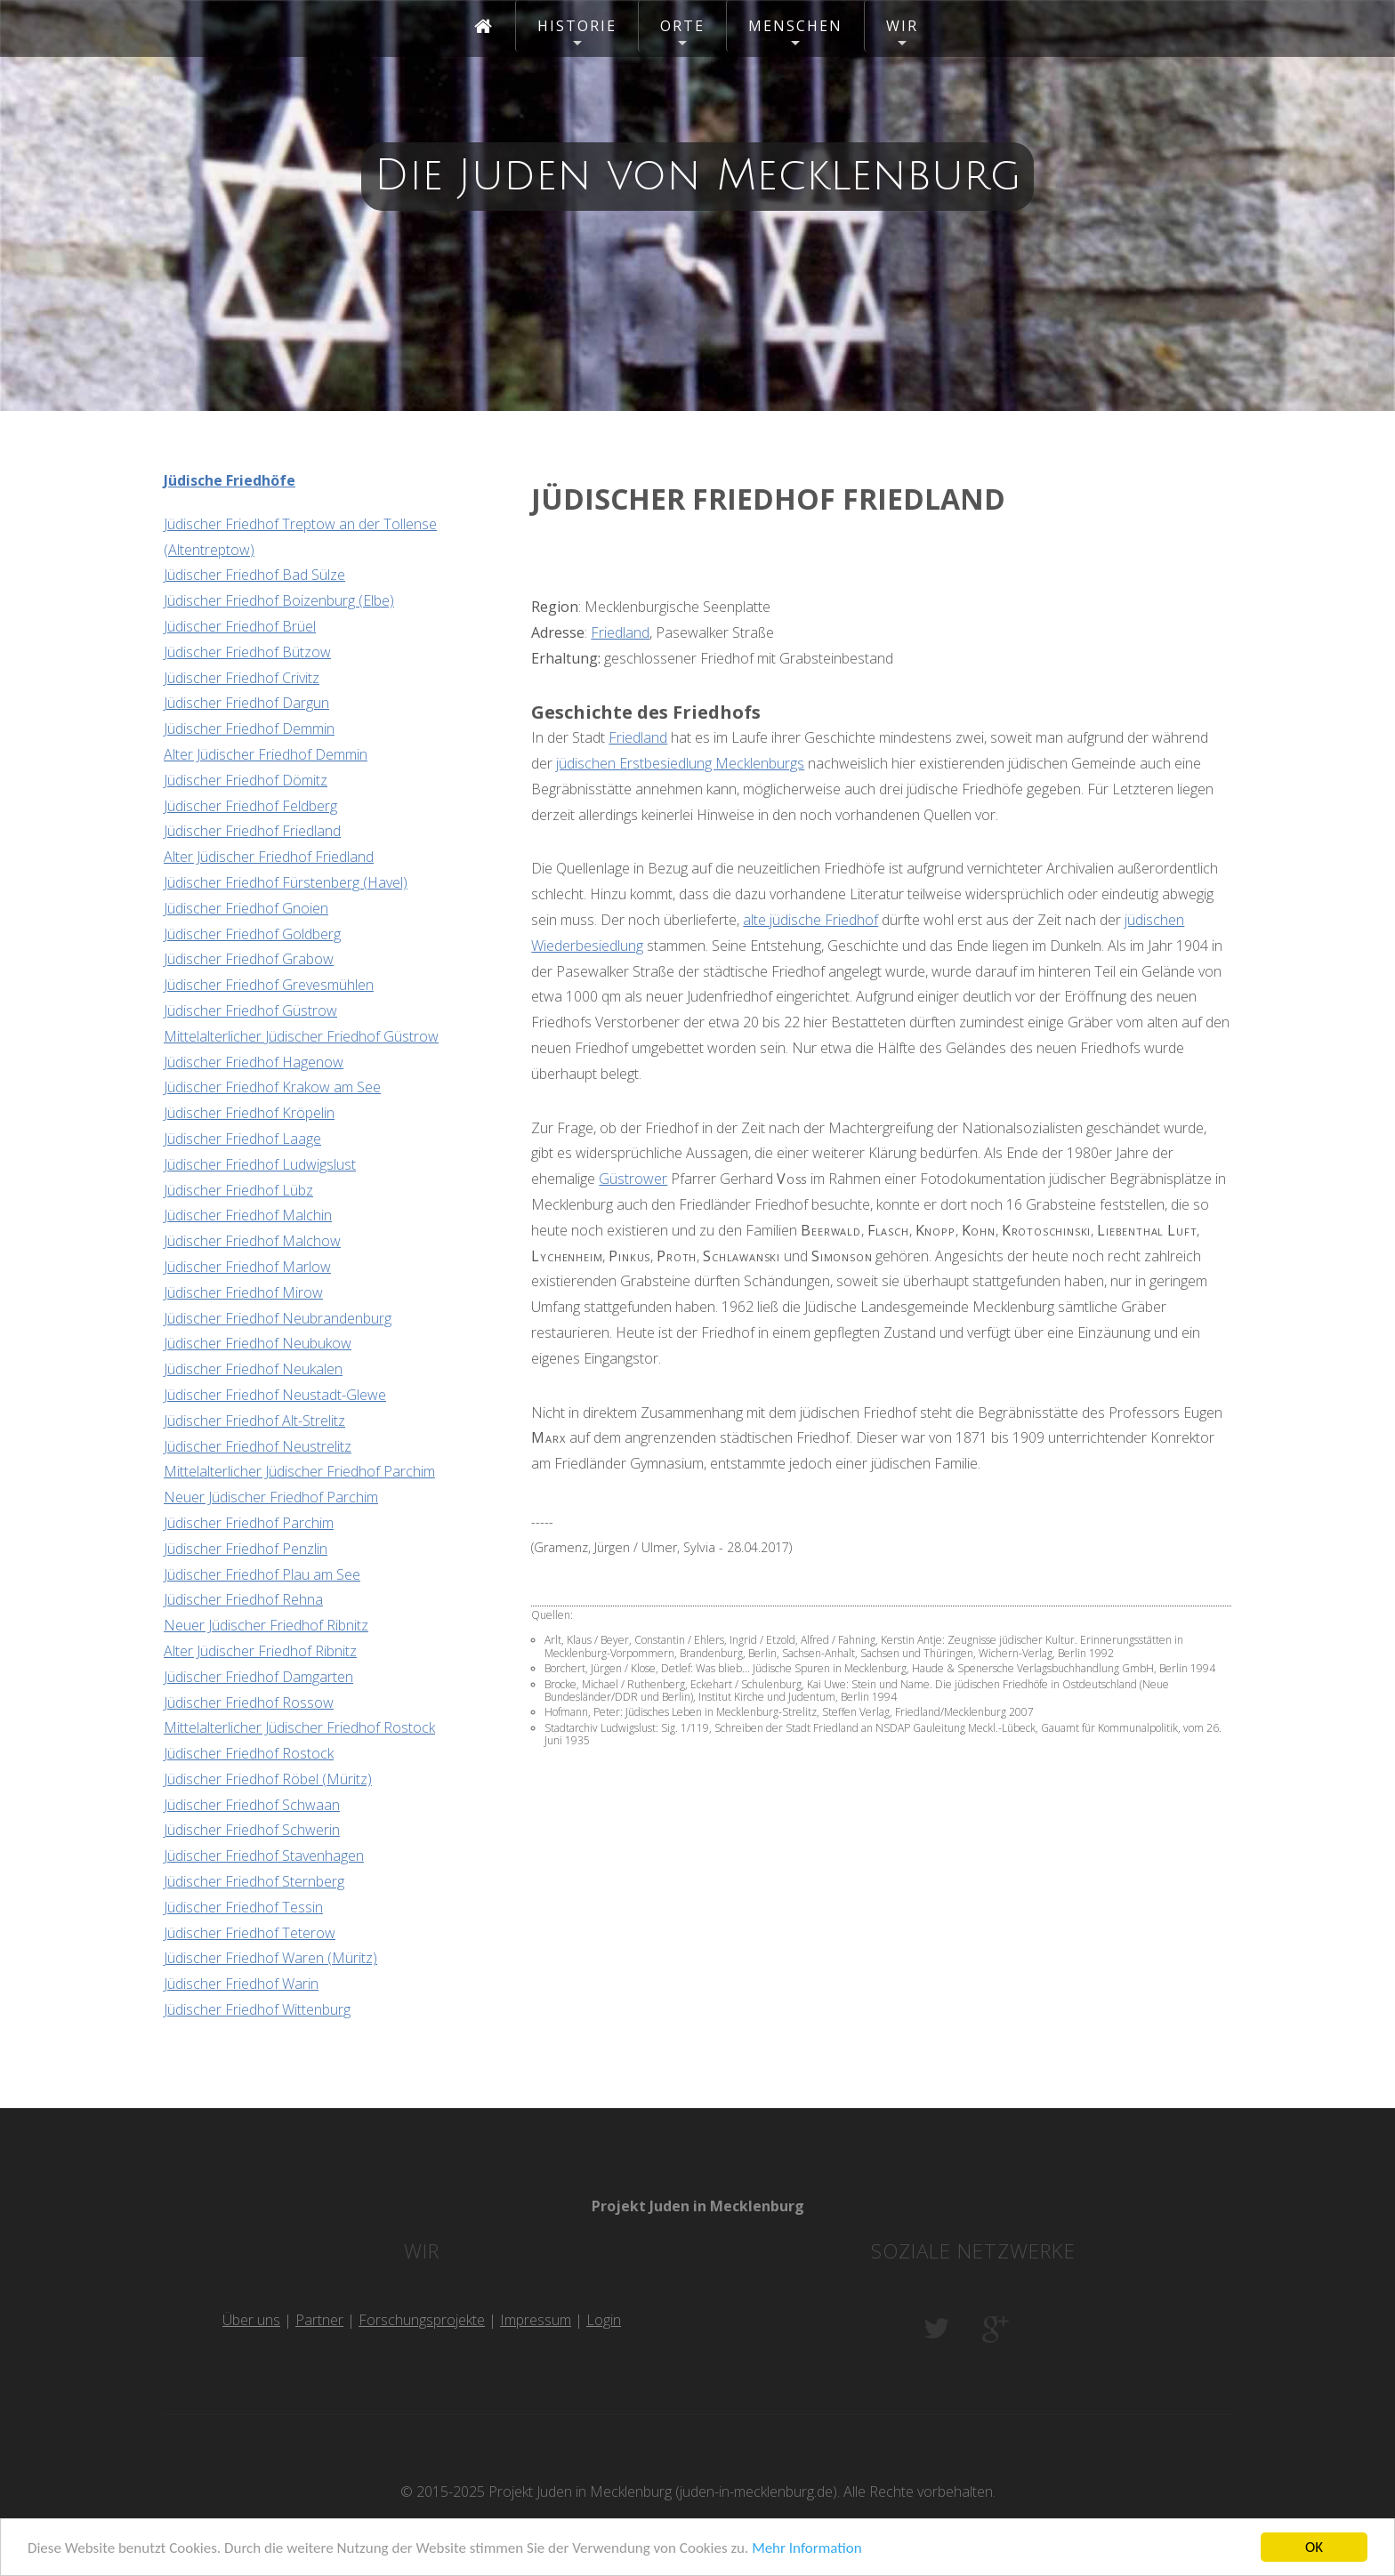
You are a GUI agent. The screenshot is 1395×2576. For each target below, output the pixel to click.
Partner (319, 2320)
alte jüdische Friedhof (810, 920)
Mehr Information (806, 2549)
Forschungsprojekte (422, 2320)
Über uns (251, 2320)
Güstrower (633, 1178)
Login (603, 2320)
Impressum (535, 2320)
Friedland (620, 632)
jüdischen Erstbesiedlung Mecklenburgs (680, 763)
